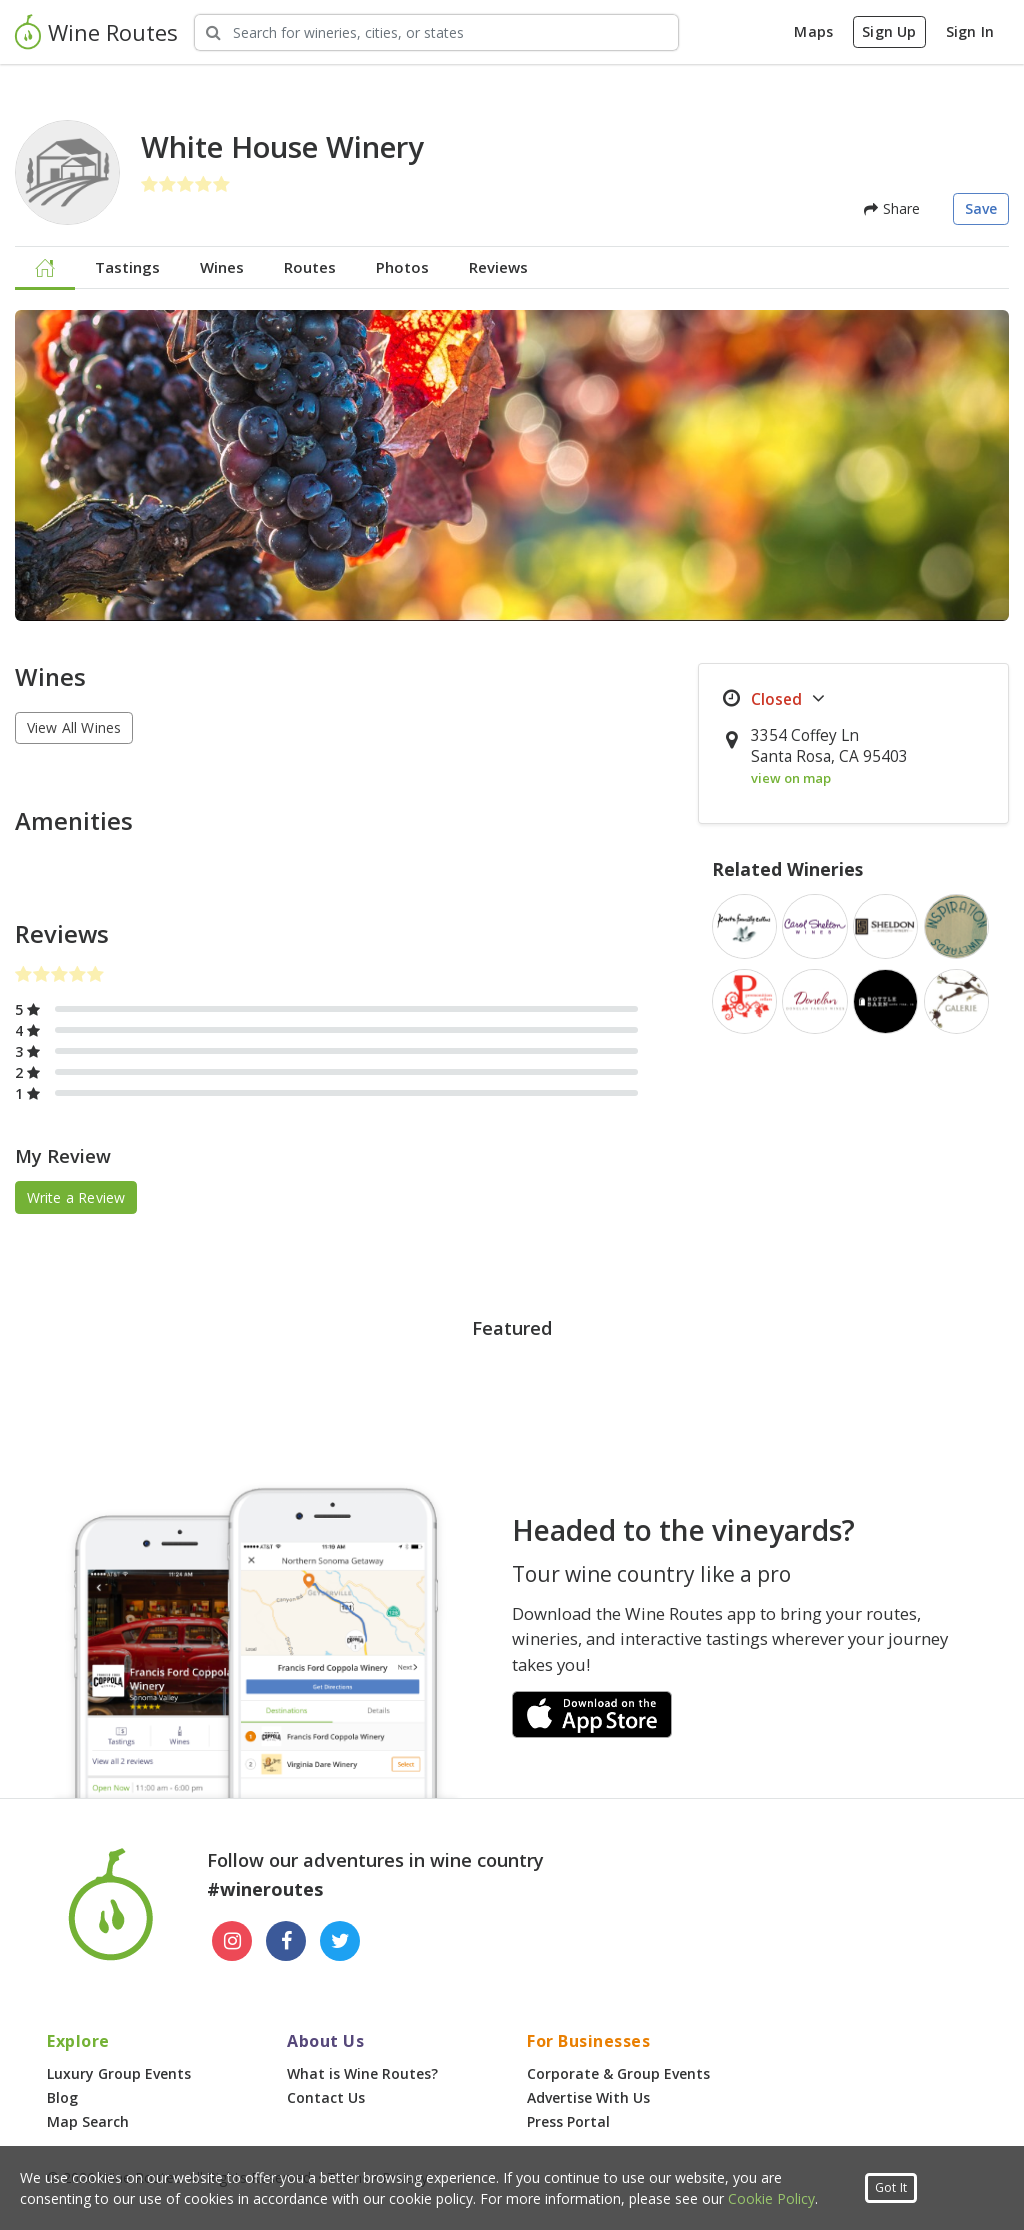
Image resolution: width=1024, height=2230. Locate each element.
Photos (402, 267)
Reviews (498, 267)
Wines (222, 267)
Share (892, 208)
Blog (62, 2097)
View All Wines (74, 727)
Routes (310, 267)
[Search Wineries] (436, 32)
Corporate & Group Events (618, 2073)
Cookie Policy (771, 2198)
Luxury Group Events (119, 2073)
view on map (791, 778)
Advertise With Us (588, 2097)
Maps (813, 31)
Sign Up (889, 31)
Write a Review (76, 1197)
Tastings (127, 267)
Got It (891, 2187)
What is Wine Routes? (362, 2073)
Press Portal (568, 2121)
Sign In (970, 31)
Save (981, 208)
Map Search (88, 2121)
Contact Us (326, 2097)
